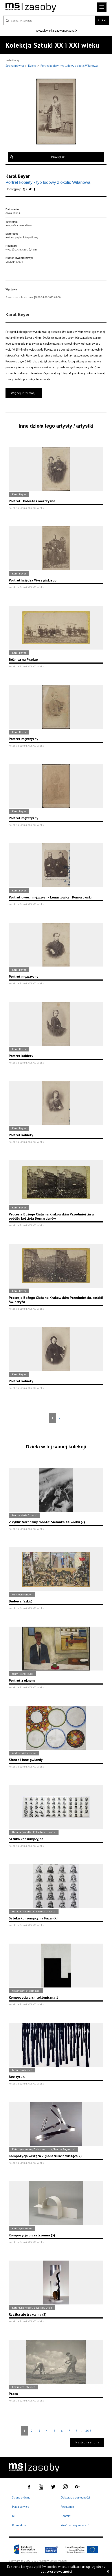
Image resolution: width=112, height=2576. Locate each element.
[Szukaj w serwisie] (49, 20)
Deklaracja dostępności (75, 2497)
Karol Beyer (18, 176)
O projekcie (19, 2525)
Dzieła (32, 66)
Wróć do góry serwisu (75, 2525)
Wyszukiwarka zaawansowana (55, 30)
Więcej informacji (23, 393)
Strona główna (15, 66)
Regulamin (67, 2507)
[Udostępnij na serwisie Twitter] (31, 189)
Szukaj (102, 20)
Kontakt (65, 2516)
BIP (14, 2516)
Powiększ (58, 157)
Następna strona (87, 2442)
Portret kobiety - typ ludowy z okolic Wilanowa (69, 66)
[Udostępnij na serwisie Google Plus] (25, 189)
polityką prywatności (56, 2571)
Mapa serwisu (20, 2507)
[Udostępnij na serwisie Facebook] (34, 189)
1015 (87, 2431)
